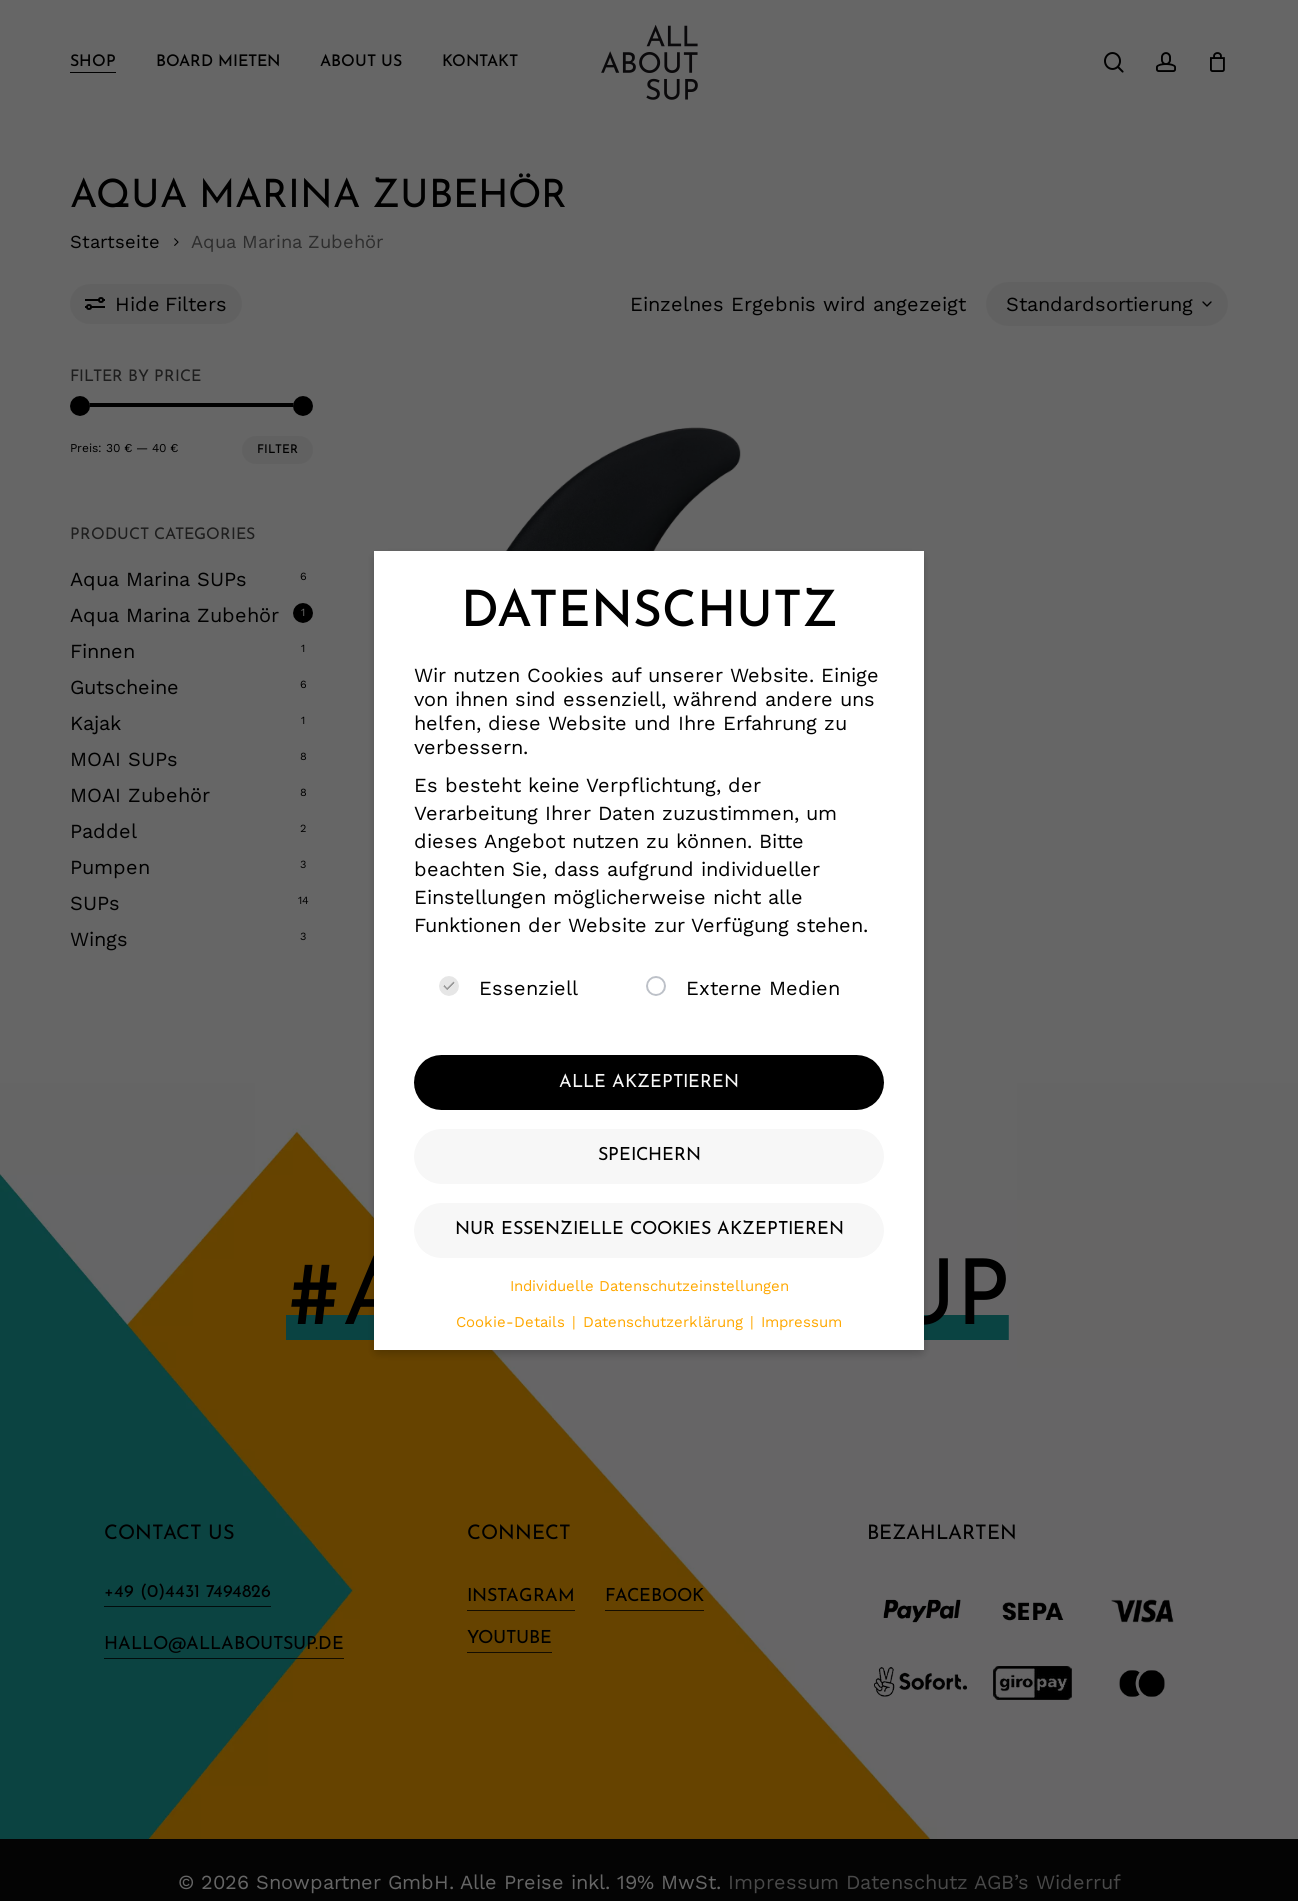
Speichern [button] (649, 1155)
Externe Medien (743, 988)
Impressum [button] (801, 1322)
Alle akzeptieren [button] (649, 1082)
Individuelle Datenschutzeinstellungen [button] (649, 1286)
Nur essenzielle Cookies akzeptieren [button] (649, 1229)
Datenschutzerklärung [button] (665, 1322)
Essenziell (508, 988)
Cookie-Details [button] (513, 1322)
